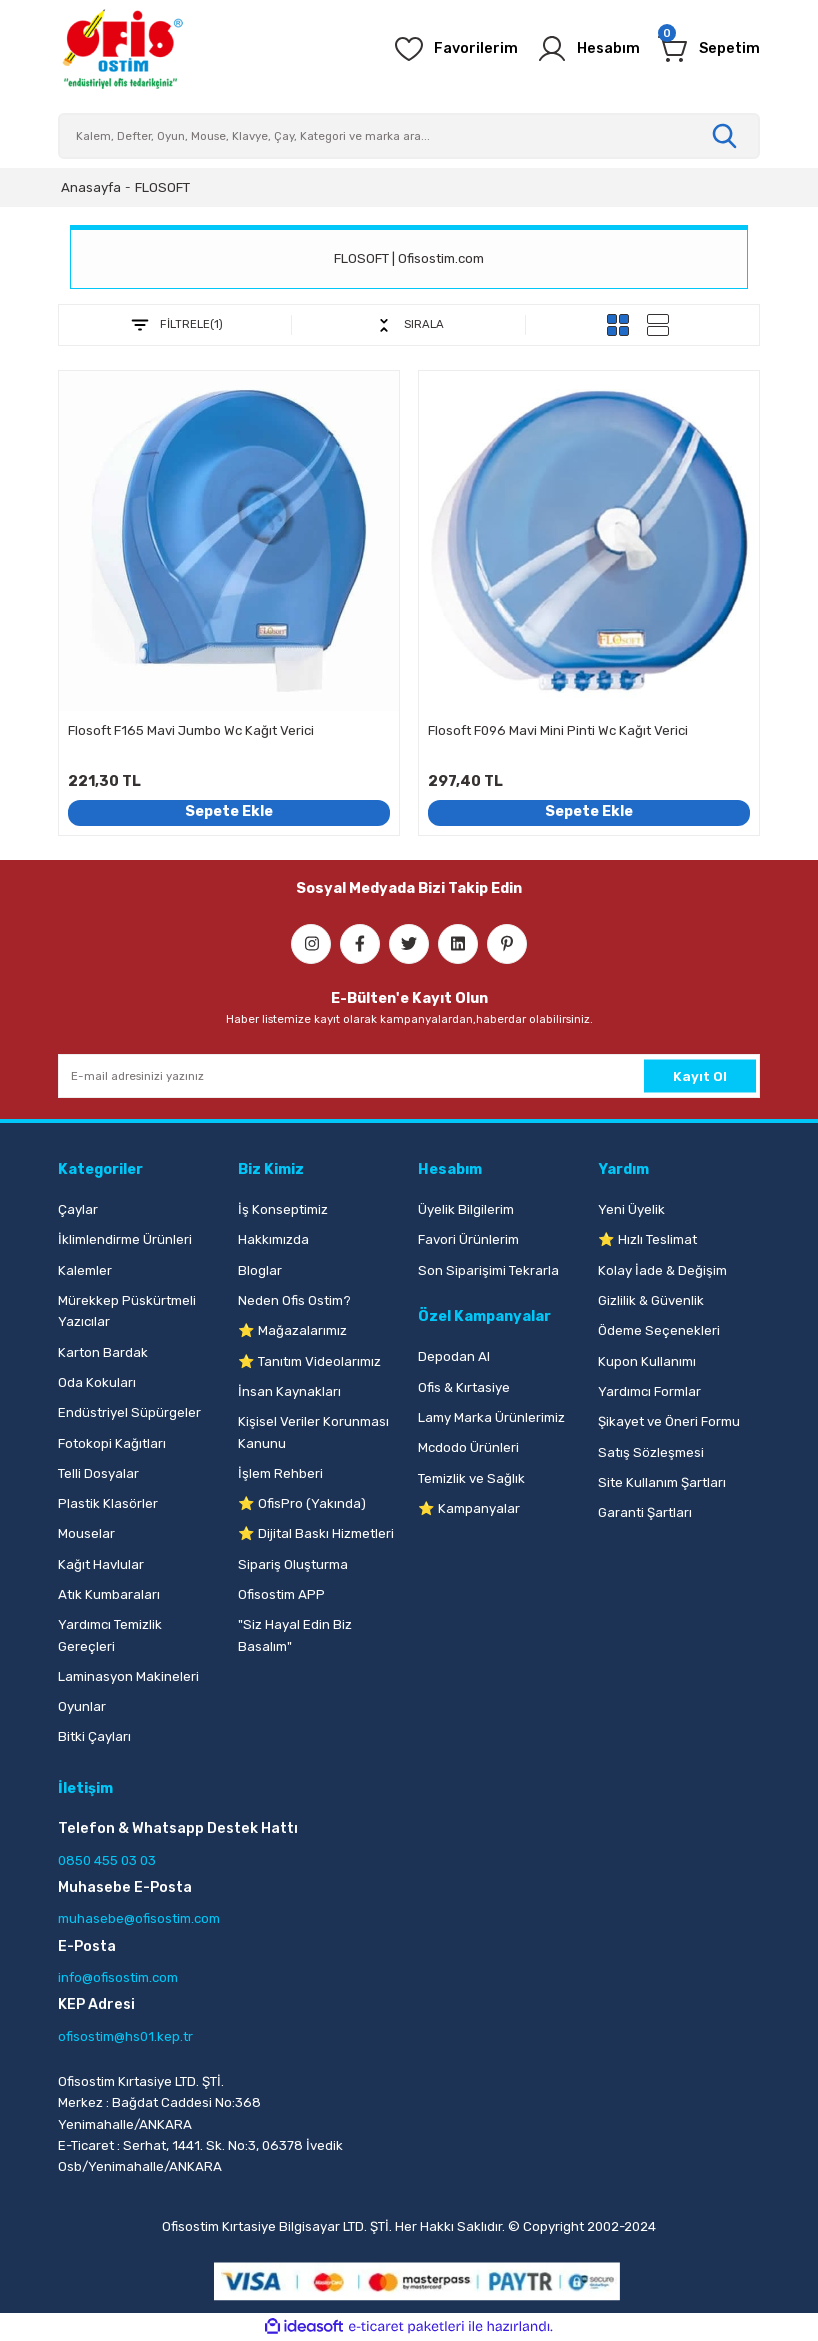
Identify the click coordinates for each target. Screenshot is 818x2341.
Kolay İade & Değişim (662, 1270)
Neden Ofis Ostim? (294, 1300)
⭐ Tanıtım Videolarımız (309, 1361)
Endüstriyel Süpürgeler (129, 1412)
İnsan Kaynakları (289, 1391)
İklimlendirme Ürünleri (125, 1239)
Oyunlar (82, 1706)
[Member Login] (588, 49)
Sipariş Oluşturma (293, 1564)
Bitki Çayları (94, 1736)
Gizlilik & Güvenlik (651, 1300)
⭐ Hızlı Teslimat (647, 1239)
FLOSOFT (162, 187)
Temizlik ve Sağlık (471, 1478)
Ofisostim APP (281, 1594)
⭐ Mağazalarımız (292, 1330)
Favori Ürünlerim (468, 1239)
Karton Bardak (103, 1352)
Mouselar (86, 1533)
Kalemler (85, 1270)
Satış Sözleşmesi (651, 1452)
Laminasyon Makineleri (128, 1676)
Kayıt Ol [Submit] (700, 1075)
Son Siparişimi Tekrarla (488, 1270)
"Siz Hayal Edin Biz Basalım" (295, 1635)
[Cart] (709, 49)
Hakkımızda (273, 1239)
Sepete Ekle (229, 811)
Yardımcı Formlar (649, 1391)
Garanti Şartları (645, 1512)
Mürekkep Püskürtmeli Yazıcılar (127, 1311)
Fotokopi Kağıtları (112, 1443)
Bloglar (260, 1270)
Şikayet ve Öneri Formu (669, 1421)
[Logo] (122, 49)
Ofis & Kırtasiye (464, 1387)
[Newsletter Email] (409, 1076)
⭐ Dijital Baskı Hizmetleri (316, 1533)
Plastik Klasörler (108, 1503)
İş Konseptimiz (283, 1209)
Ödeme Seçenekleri (659, 1330)
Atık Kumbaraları (109, 1594)
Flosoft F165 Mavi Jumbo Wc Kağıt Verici (191, 730)
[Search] (409, 136)
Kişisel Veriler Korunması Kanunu (313, 1432)
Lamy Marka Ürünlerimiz (491, 1417)
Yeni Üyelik (631, 1209)
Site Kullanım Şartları (662, 1482)
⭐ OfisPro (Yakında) (302, 1503)
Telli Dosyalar (98, 1473)
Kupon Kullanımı (647, 1361)
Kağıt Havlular (101, 1564)
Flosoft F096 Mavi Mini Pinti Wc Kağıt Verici (558, 730)
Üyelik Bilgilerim (466, 1209)
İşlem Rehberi (280, 1473)
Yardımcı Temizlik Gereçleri (110, 1635)
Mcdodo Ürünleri (468, 1447)
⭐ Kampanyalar (469, 1508)
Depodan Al (454, 1356)
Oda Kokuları (97, 1382)
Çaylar (78, 1209)
